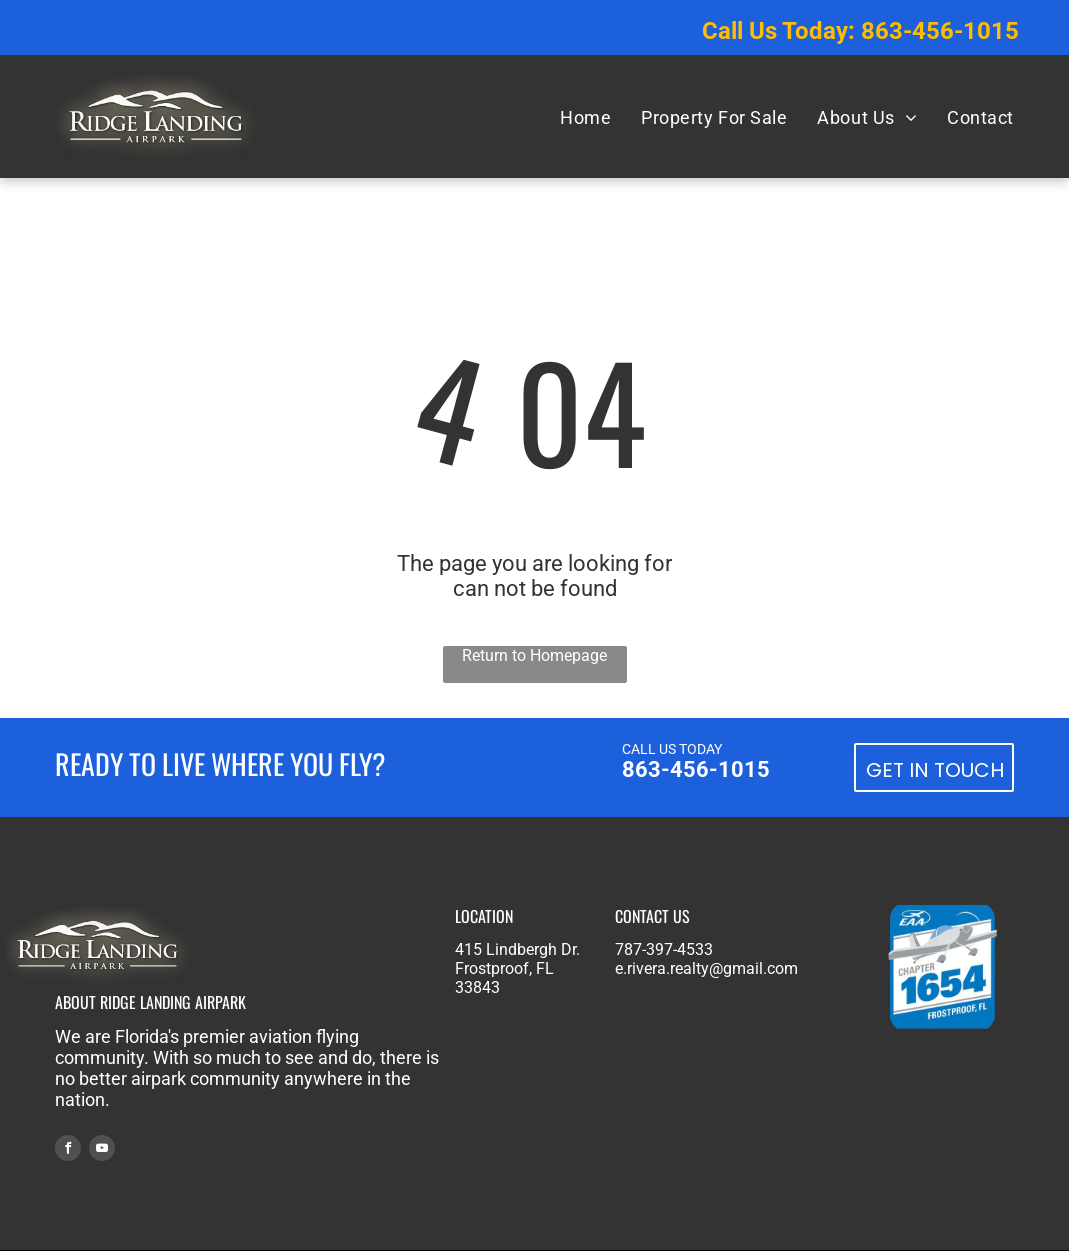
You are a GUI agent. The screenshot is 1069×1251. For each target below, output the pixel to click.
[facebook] (68, 1150)
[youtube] (102, 1150)
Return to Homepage (534, 655)
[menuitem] (585, 117)
